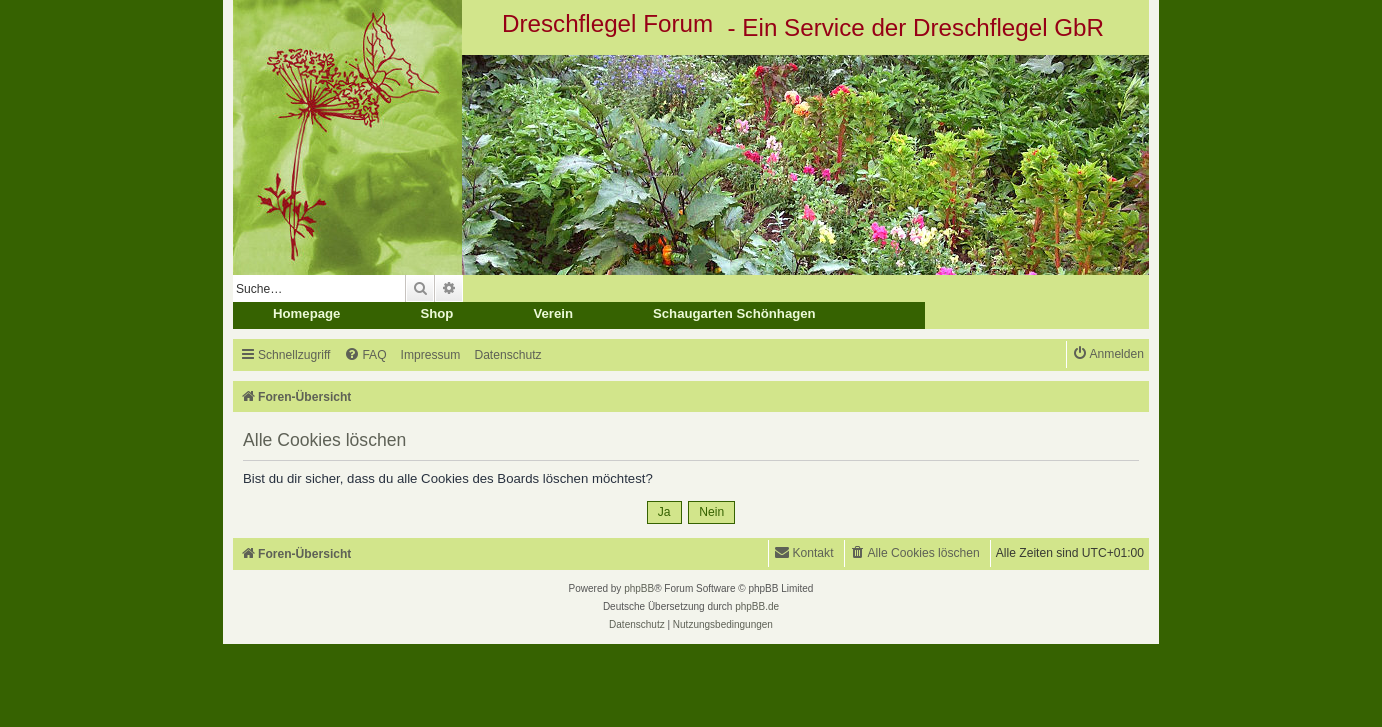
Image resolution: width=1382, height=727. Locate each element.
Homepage (306, 313)
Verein (553, 313)
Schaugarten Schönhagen (734, 313)
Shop (436, 313)
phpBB (639, 588)
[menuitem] (365, 355)
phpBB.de (757, 606)
